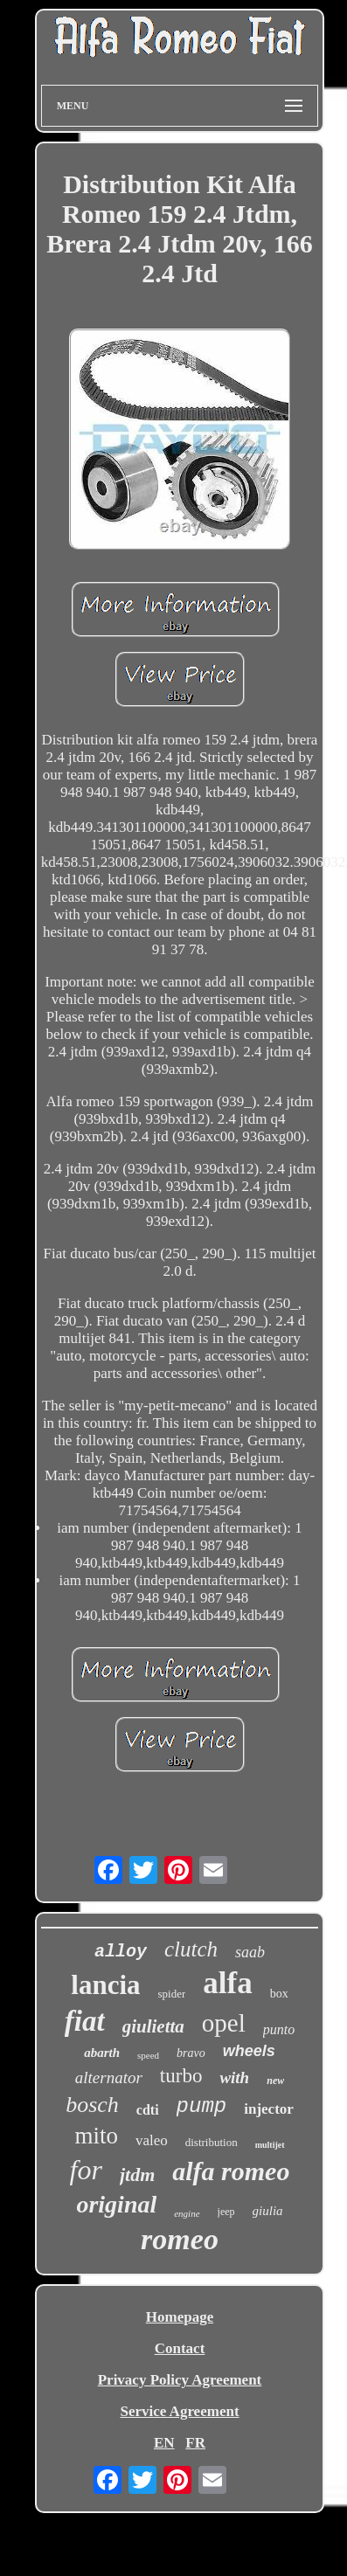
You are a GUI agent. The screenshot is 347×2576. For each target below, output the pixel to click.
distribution (211, 2142)
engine (186, 2213)
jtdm (137, 2174)
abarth (102, 2053)
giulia (268, 2211)
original (116, 2204)
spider (172, 1993)
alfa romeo (230, 2171)
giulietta (153, 2026)
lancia (105, 1985)
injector (269, 2109)
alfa (227, 1983)
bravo (191, 2053)
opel (224, 2023)
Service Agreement (179, 2411)
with (234, 2077)
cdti (147, 2109)
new (275, 2080)
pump (202, 2106)
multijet (270, 2145)
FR (195, 2442)
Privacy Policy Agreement (180, 2380)
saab (250, 1952)
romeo (180, 2239)
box (279, 1993)
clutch (191, 1949)
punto (279, 2029)
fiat (85, 2021)
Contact (180, 2348)
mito (96, 2135)
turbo (181, 2076)
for (86, 2169)
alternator (108, 2077)
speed (148, 2055)
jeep (226, 2212)
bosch (92, 2104)
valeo (151, 2140)
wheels (249, 2051)
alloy (120, 1952)
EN (164, 2442)
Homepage (179, 2317)
